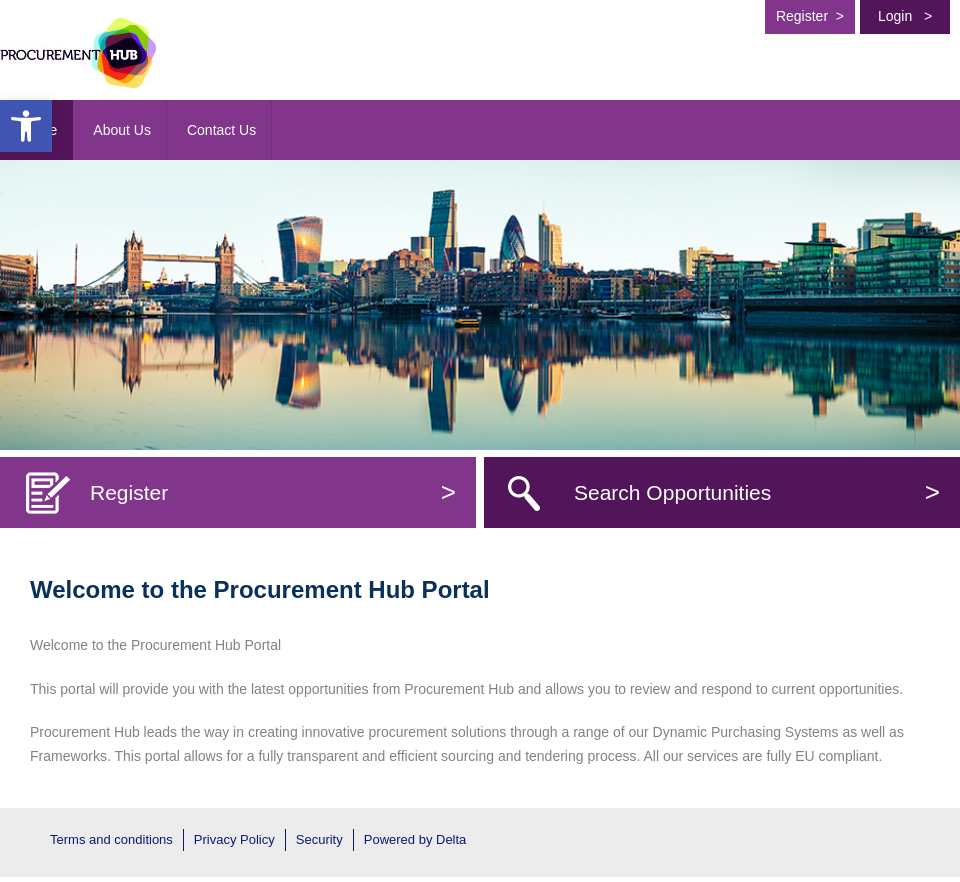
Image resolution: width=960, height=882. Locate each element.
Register (810, 16)
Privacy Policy (234, 839)
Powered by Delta (415, 839)
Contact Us (221, 130)
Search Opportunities (757, 492)
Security (319, 839)
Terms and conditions (111, 839)
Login (905, 16)
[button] (26, 126)
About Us (122, 130)
